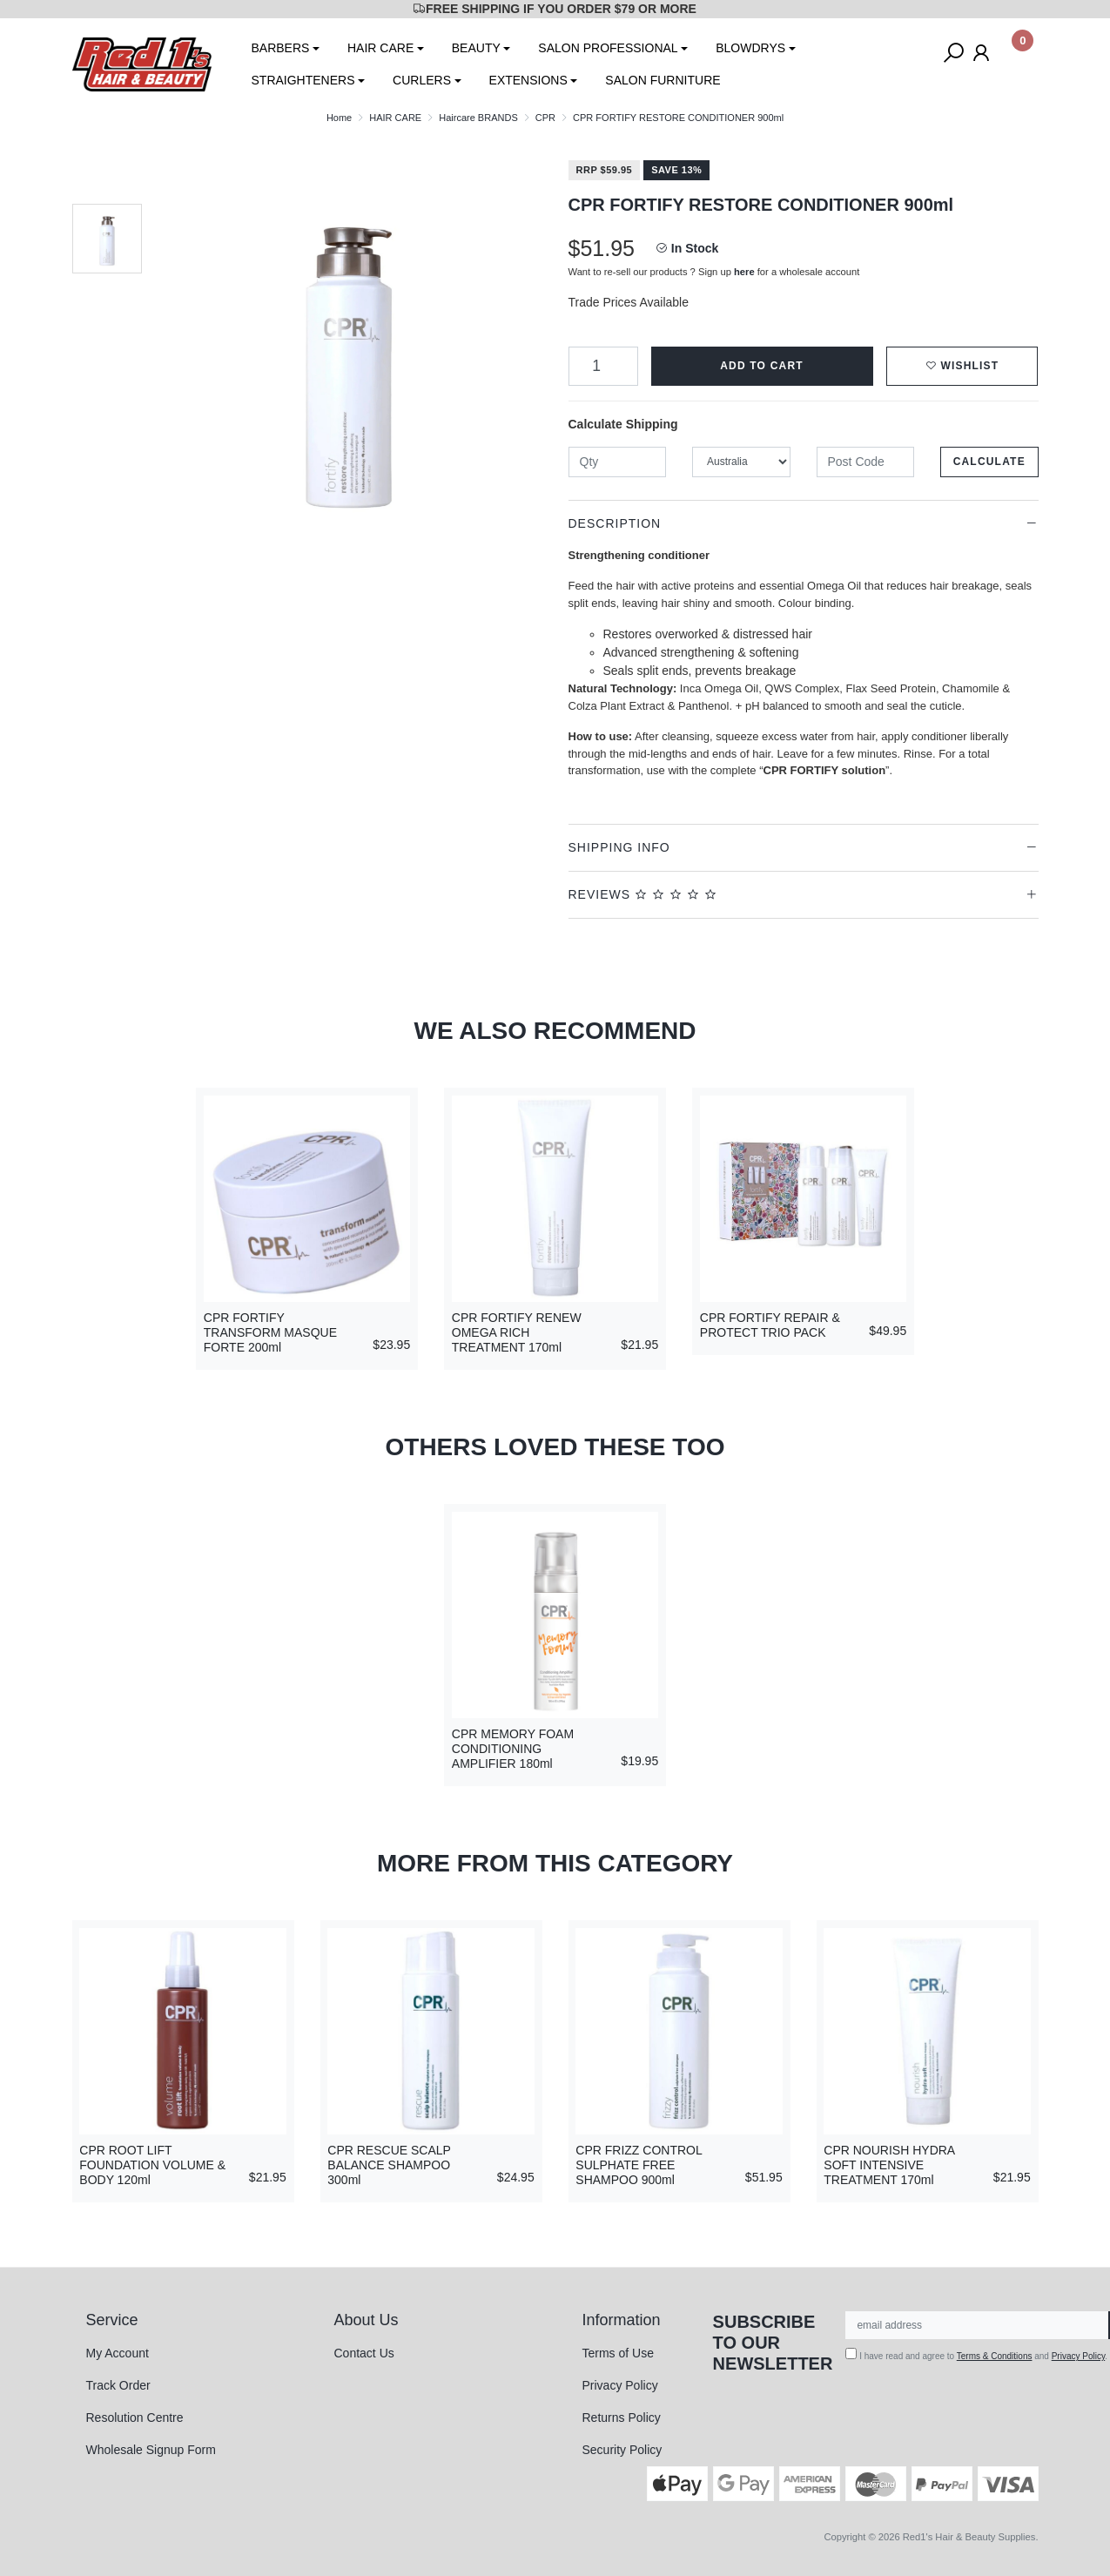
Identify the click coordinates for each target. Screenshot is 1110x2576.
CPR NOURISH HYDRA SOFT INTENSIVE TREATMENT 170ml (889, 2165)
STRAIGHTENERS (303, 80)
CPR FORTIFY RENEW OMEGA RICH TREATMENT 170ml (517, 1332)
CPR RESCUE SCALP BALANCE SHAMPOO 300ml (388, 2165)
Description (615, 523)
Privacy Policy (620, 2385)
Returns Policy (621, 2417)
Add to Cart (762, 366)
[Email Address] (977, 2325)
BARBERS (281, 48)
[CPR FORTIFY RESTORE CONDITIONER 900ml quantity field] (603, 366)
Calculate (989, 461)
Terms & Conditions (995, 2356)
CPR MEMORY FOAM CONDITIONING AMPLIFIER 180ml (513, 1748)
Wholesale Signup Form (151, 2450)
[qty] (617, 462)
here (744, 271)
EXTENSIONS (528, 80)
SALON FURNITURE (662, 80)
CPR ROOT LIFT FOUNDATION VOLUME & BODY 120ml (152, 2165)
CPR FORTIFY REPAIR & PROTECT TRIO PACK (770, 1325)
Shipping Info (619, 847)
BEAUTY (476, 48)
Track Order (118, 2385)
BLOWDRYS (750, 48)
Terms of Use (618, 2353)
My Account (117, 2353)
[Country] (741, 462)
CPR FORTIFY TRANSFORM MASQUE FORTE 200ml (270, 1332)
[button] (962, 366)
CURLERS (422, 80)
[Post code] (866, 462)
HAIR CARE (380, 48)
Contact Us (364, 2353)
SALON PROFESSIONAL (607, 48)
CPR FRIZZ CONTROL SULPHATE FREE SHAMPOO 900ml (638, 2165)
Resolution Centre (135, 2417)
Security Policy (622, 2450)
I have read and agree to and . (976, 2354)
